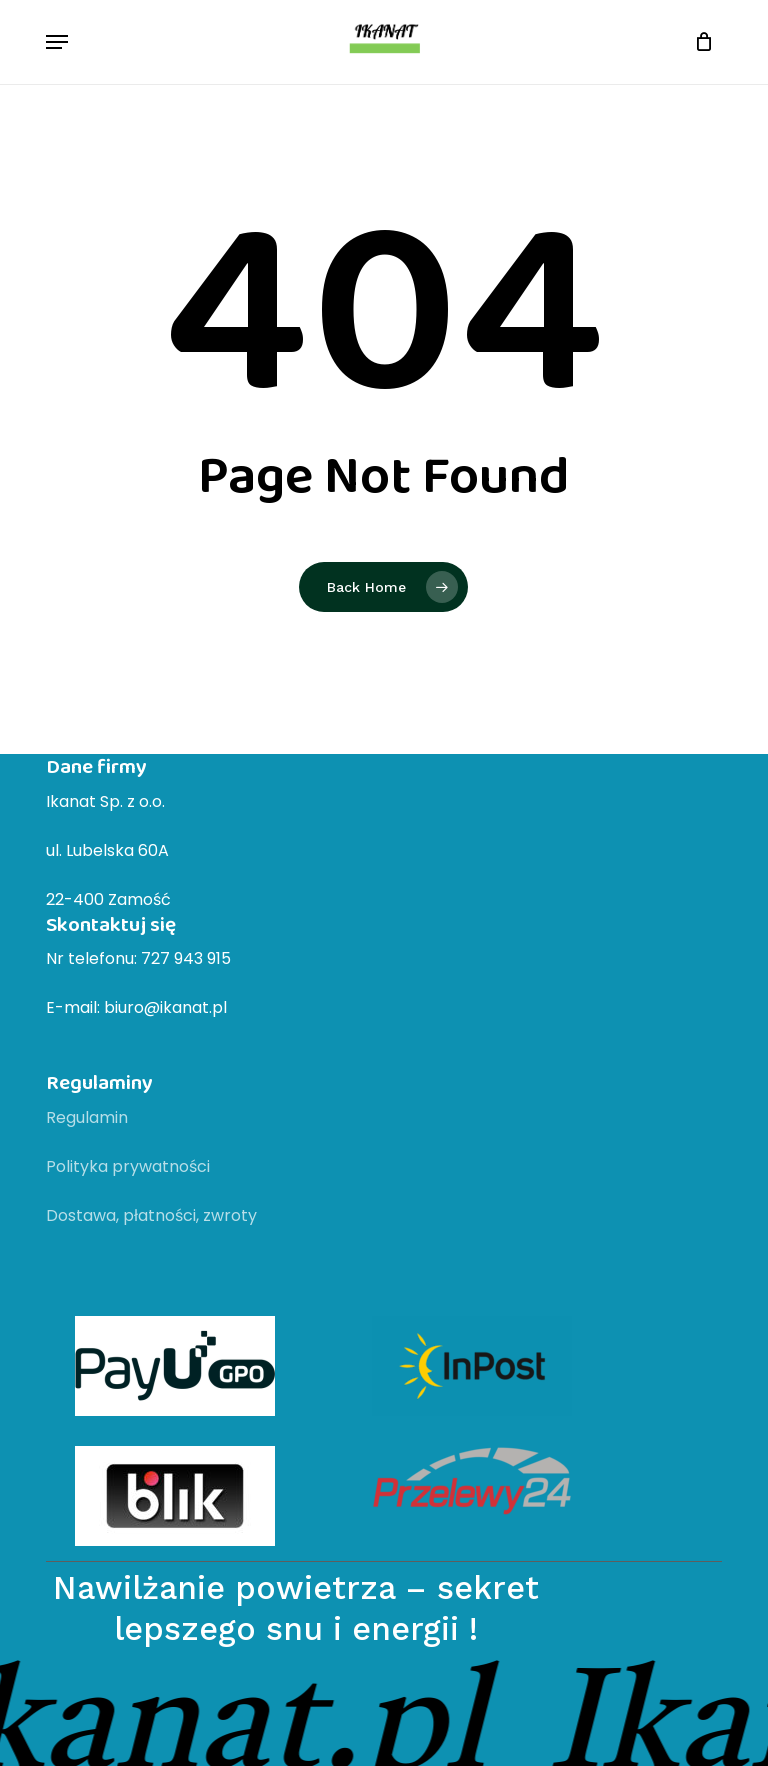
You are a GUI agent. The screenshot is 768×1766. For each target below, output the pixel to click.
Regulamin (87, 1117)
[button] (57, 42)
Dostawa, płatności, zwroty (151, 1215)
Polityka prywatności (128, 1166)
